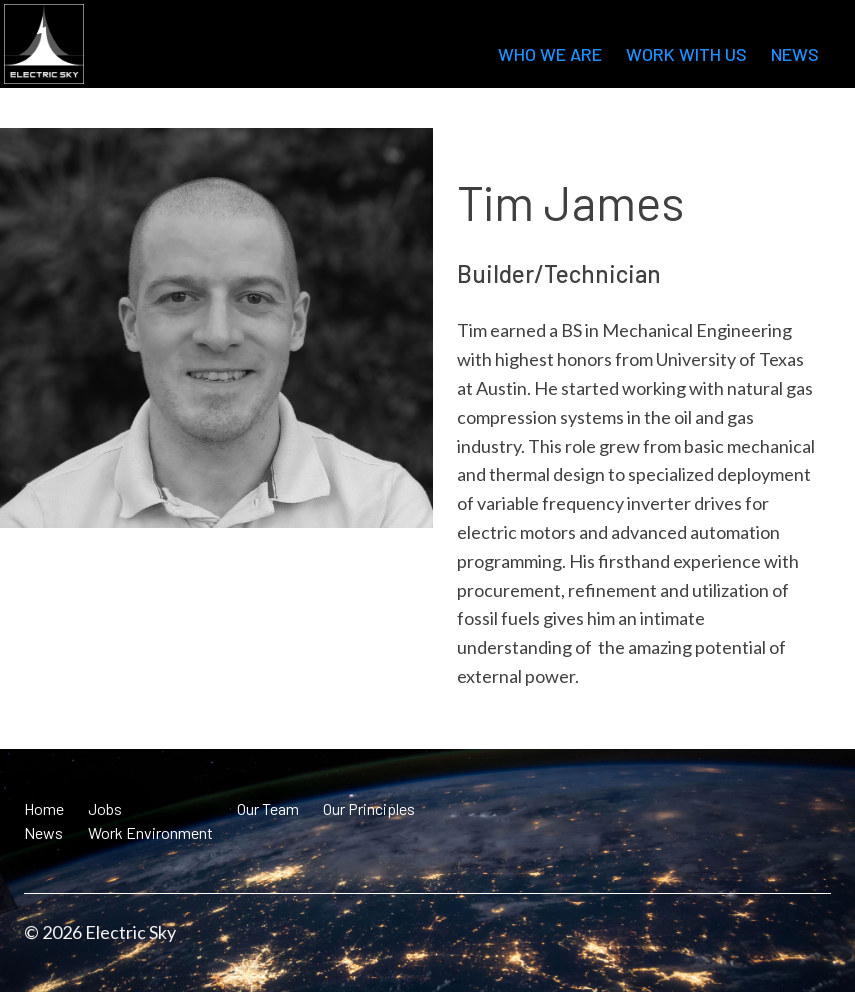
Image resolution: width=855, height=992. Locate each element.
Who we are (550, 54)
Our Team (268, 808)
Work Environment (150, 832)
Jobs (105, 808)
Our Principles (369, 808)
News (795, 54)
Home (44, 808)
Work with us (686, 54)
